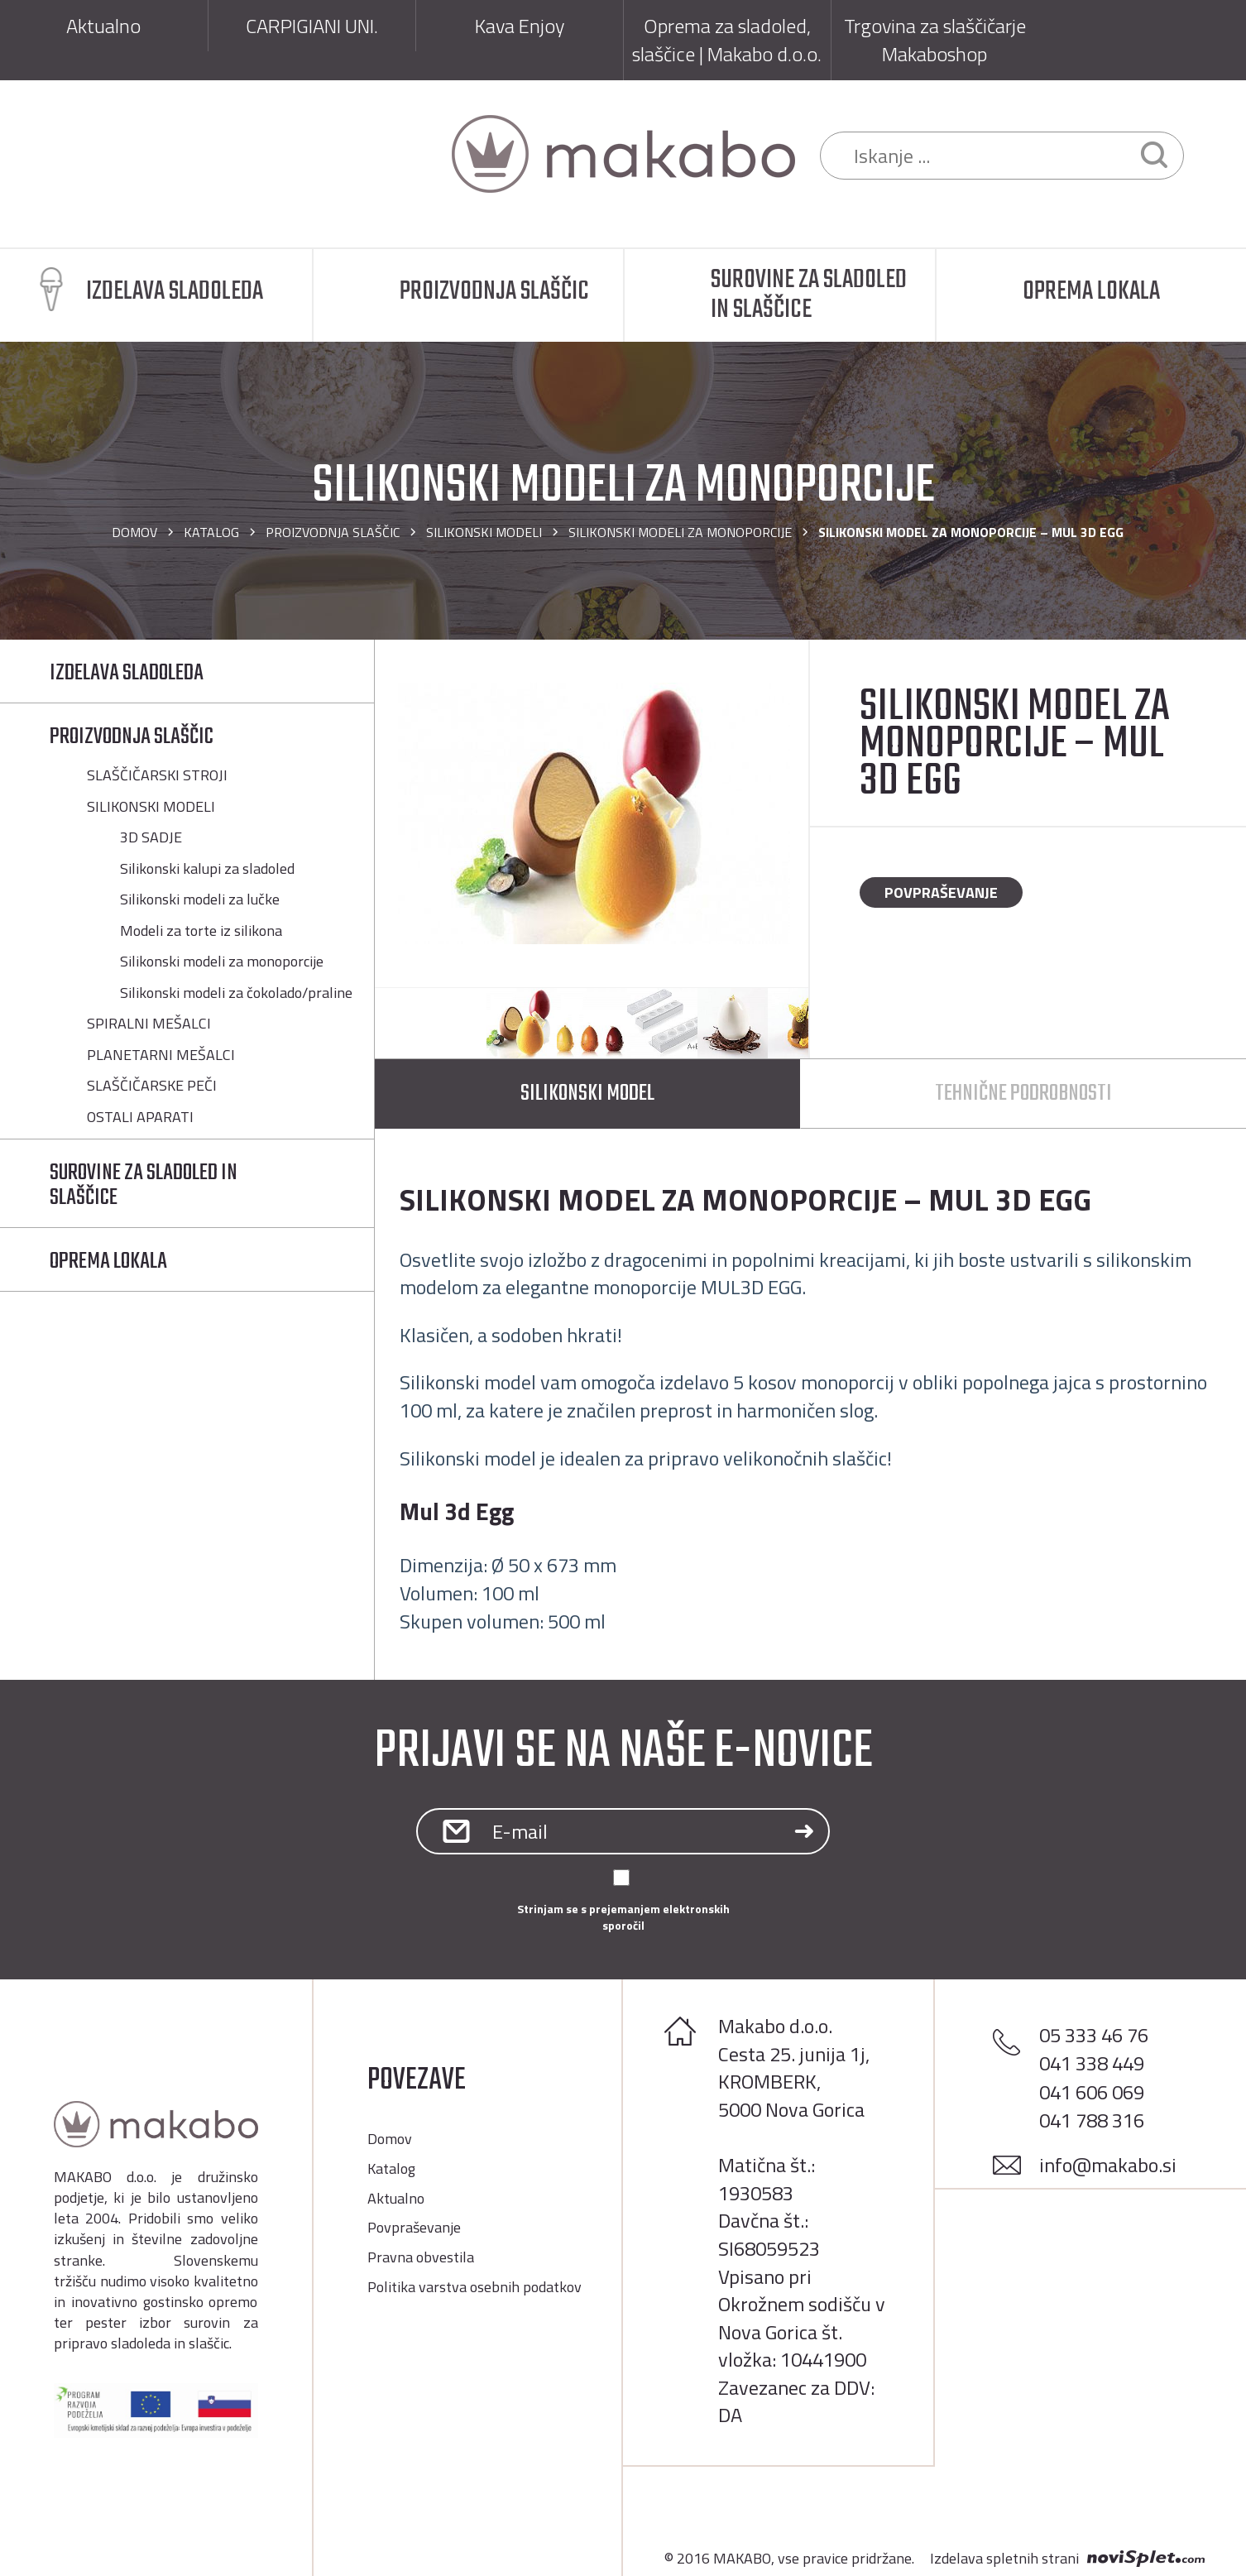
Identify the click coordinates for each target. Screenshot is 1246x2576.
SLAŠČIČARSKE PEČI (152, 1085)
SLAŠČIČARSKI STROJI (157, 775)
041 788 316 (1091, 2120)
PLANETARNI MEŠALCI (161, 1055)
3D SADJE (151, 837)
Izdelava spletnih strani (1004, 2558)
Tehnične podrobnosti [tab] (1023, 1093)
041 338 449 (1091, 2063)
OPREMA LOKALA (108, 1261)
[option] (592, 813)
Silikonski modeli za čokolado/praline (236, 993)
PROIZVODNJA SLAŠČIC (333, 532)
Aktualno (395, 2198)
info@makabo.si (1108, 2165)
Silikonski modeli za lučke (200, 899)
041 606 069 (1091, 2092)
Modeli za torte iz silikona (201, 930)
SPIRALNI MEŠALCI (149, 1023)
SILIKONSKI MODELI (484, 532)
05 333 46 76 (1093, 2035)
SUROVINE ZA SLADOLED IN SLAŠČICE (143, 1185)
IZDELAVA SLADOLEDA (127, 673)
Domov (134, 532)
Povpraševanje (941, 892)
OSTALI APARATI (140, 1117)
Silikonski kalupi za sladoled (207, 868)
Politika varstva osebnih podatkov (474, 2287)
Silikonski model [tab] (587, 1093)
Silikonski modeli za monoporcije (680, 532)
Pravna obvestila (420, 2257)
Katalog (211, 532)
